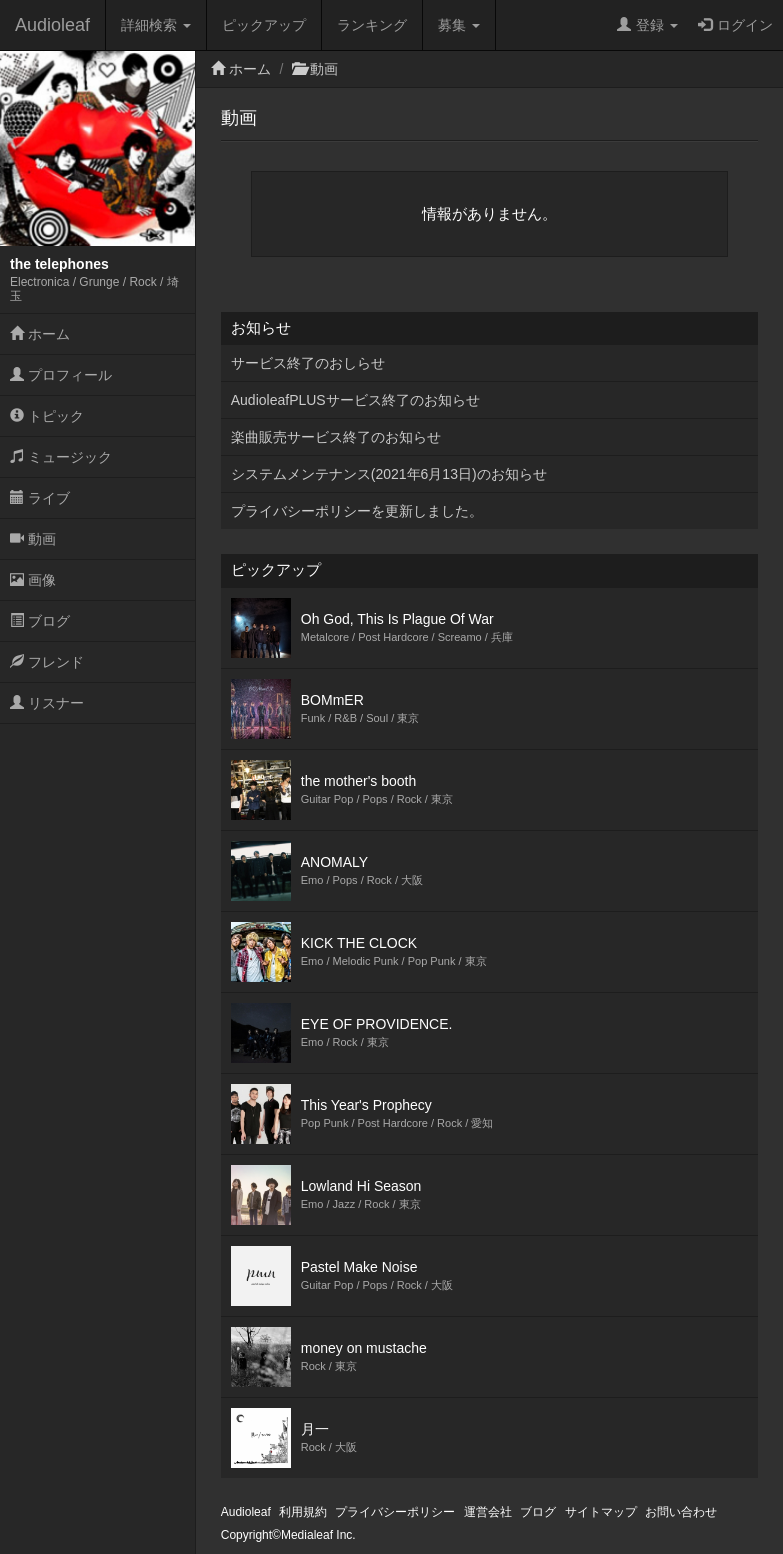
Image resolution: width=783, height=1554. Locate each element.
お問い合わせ (681, 1512)
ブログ (40, 621)
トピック (47, 416)
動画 (33, 539)
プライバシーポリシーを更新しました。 (357, 511)
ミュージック (61, 457)
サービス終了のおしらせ (308, 363)
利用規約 (303, 1512)
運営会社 (488, 1512)
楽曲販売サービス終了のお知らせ (336, 437)
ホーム (40, 334)
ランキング (372, 25)
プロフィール (61, 375)
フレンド (47, 662)
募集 (459, 25)
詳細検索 (156, 25)
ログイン (735, 25)
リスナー (47, 703)
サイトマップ (601, 1512)
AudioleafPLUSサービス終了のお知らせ (355, 400)
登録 (647, 25)
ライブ (40, 498)
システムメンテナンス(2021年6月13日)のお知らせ (389, 474)
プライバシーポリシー (395, 1512)
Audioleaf (52, 25)
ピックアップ (264, 25)
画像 (33, 580)
